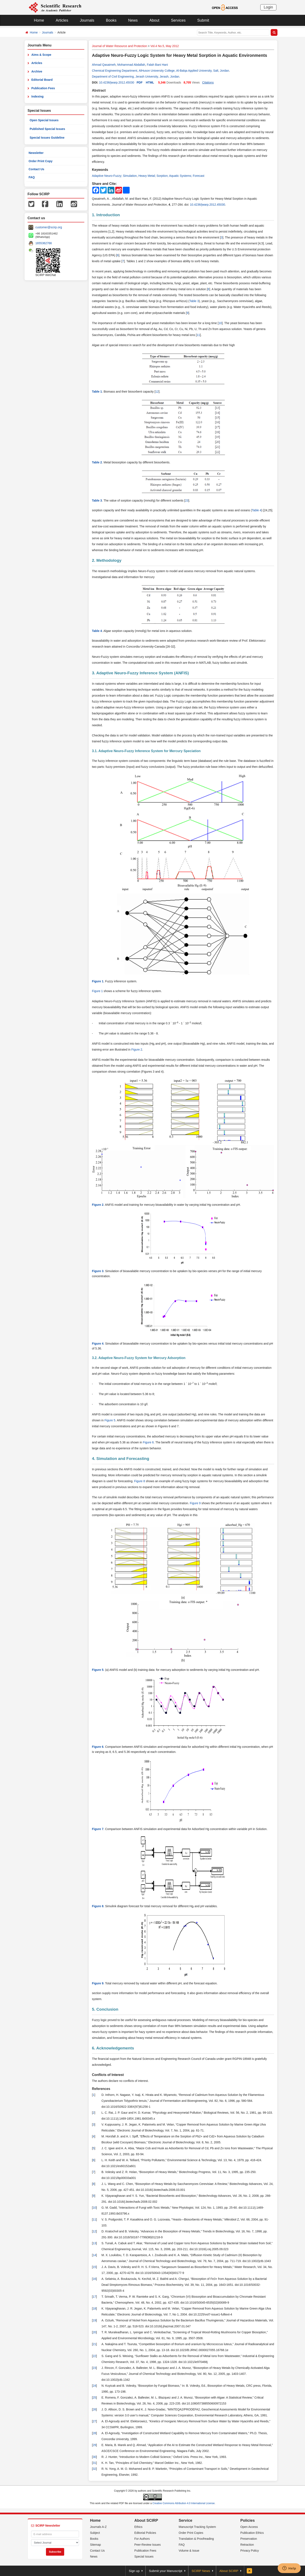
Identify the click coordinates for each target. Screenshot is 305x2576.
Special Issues (143, 2556)
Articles (62, 20)
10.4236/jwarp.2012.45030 (116, 82)
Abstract (99, 90)
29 (94, 2445)
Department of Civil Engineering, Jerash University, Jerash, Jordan (135, 76)
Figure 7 (97, 1829)
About (154, 20)
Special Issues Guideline (47, 137)
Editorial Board (42, 79)
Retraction (247, 2544)
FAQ (32, 177)
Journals (87, 20)
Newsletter (36, 153)
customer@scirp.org (48, 227)
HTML (150, 82)
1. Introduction (106, 215)
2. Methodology (106, 560)
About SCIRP (146, 2520)
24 (94, 2385)
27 (94, 2421)
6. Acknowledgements (113, 2048)
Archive (36, 71)
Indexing (37, 96)
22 (94, 2356)
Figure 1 (97, 981)
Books (111, 20)
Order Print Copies (191, 2532)
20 (94, 2332)
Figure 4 (97, 1343)
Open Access (249, 2527)
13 (94, 2243)
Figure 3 (97, 1271)
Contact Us (36, 169)
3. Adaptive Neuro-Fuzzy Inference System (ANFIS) (140, 673)
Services (178, 20)
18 (94, 2308)
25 (94, 2397)
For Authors (142, 2538)
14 (94, 2255)
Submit (203, 20)
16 (94, 2278)
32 (94, 2468)
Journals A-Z (98, 2527)
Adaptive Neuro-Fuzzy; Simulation (114, 175)
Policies (247, 2520)
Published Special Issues (47, 129)
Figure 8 (139, 1481)
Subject (95, 2532)
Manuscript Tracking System (197, 2527)
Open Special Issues (44, 120)
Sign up (134, 2571)
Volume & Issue (189, 2550)
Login (268, 7)
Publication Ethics (252, 2532)
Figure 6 (148, 1442)
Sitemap (95, 2544)
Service (185, 2520)
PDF (140, 82)
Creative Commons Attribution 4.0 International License (183, 2503)
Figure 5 (109, 1420)
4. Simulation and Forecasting (120, 1458)
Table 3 (194, 301)
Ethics (138, 2527)
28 (94, 2433)
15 (94, 2267)
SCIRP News (201, 2571)
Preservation (248, 2538)
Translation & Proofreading (196, 2538)
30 (94, 2457)
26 (94, 2409)
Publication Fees (43, 88)
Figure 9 (195, 1503)
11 (198, 335)
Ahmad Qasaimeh (104, 64)
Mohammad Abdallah (131, 64)
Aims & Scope (41, 54)
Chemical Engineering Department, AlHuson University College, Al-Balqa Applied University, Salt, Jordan (160, 70)
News (133, 20)
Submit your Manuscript (165, 2571)
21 (94, 2344)
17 (94, 2296)
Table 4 (256, 510)
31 (94, 2462)
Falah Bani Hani (157, 64)
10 (220, 323)
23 (187, 500)
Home (39, 20)
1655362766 (43, 243)
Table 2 (97, 462)
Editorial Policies (145, 2532)
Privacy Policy (249, 2550)
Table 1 (97, 391)
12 (157, 391)
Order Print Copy (41, 161)
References (101, 2089)
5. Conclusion (105, 2009)
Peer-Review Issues (147, 2544)
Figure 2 (136, 1049)
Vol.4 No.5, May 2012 (164, 46)
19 (94, 2320)
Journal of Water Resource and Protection (119, 46)
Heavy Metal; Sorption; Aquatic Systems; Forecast (171, 175)
